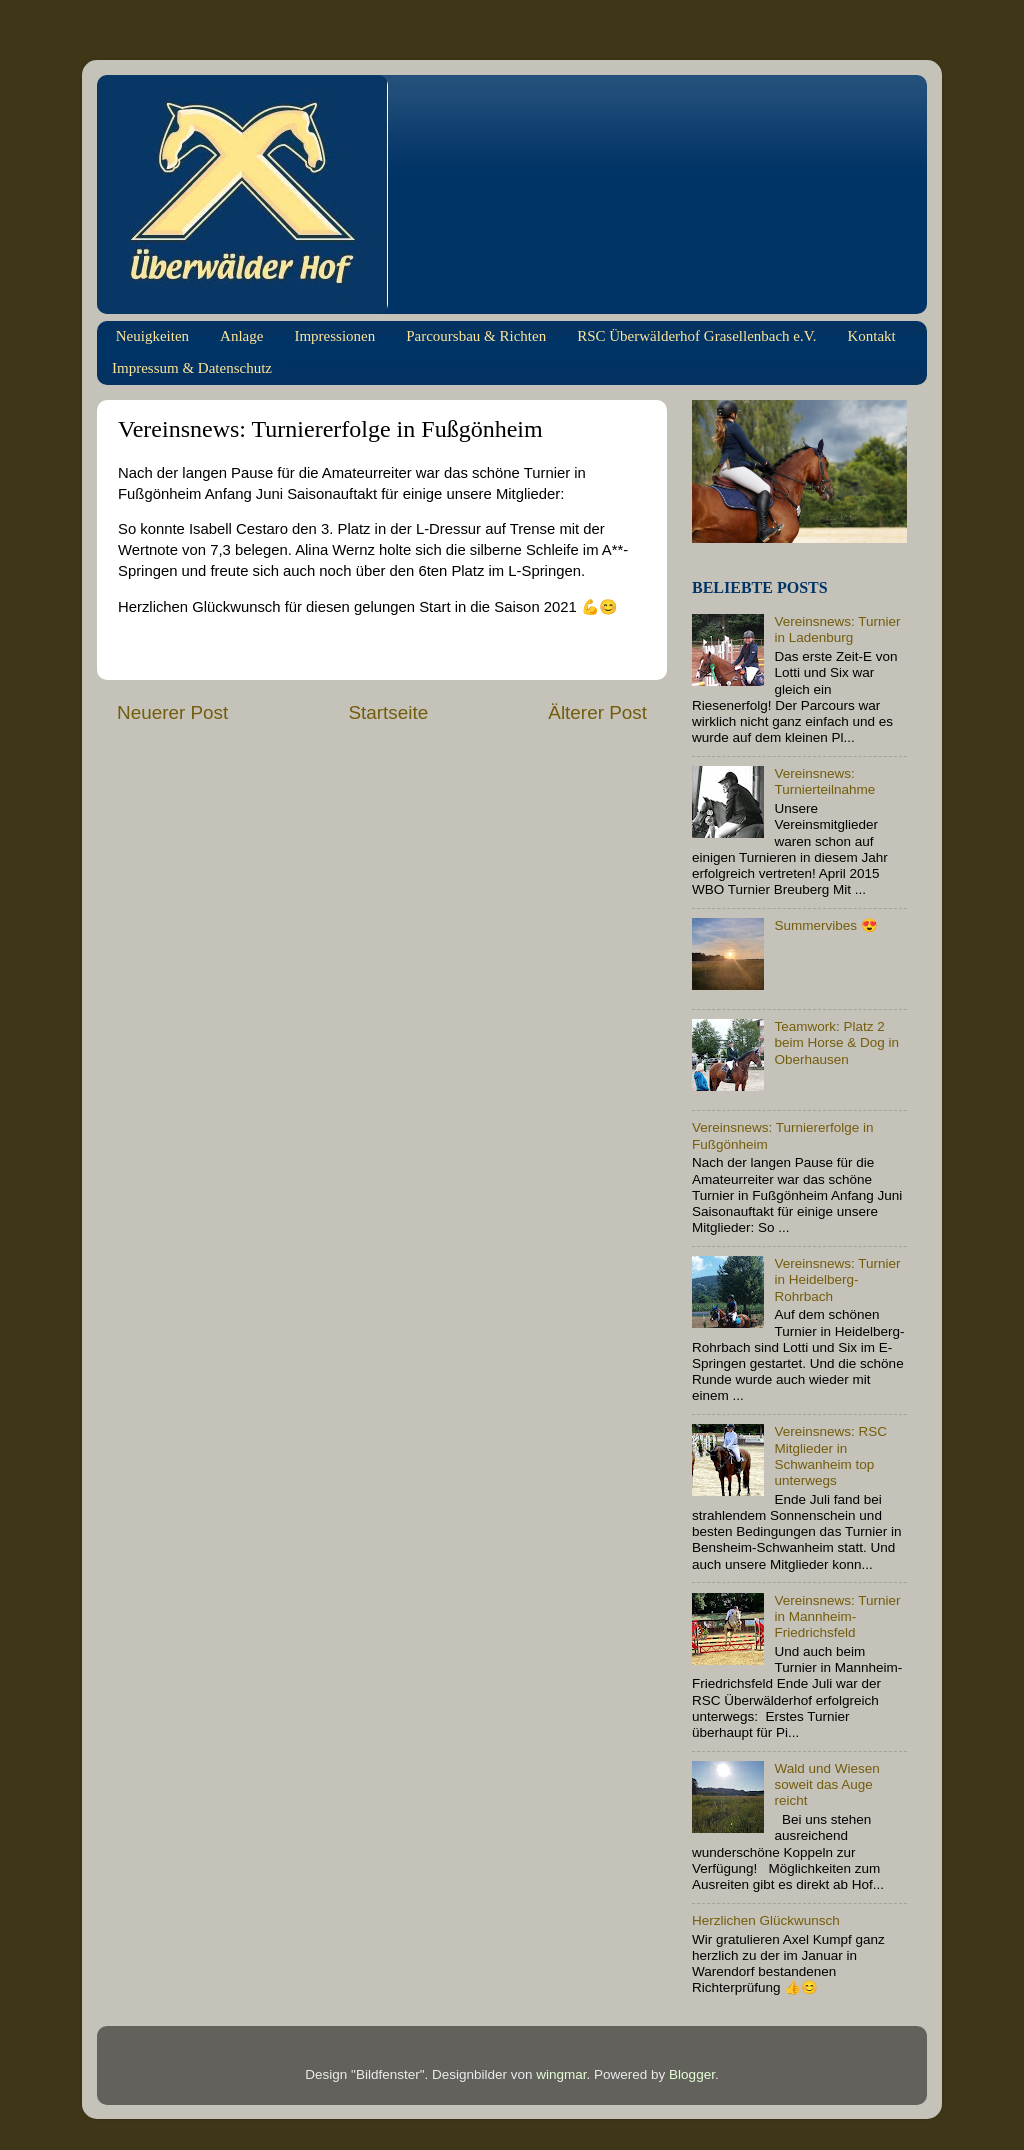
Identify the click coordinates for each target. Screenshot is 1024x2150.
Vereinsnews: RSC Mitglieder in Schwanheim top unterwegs (830, 1456)
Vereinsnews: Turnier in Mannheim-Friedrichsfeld (837, 1616)
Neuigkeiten (152, 336)
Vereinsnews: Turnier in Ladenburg (837, 629)
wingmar (561, 2074)
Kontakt (871, 336)
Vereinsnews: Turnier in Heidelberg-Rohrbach (837, 1279)
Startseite (388, 712)
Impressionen (334, 336)
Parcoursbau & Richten (476, 336)
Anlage (241, 336)
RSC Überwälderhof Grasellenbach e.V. (696, 336)
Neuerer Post (172, 712)
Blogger (692, 2074)
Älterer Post (597, 712)
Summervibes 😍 (825, 925)
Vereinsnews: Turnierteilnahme (824, 781)
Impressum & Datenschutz (192, 368)
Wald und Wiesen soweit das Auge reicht (826, 1784)
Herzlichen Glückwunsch (766, 1920)
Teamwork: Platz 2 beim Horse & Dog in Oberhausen (836, 1042)
